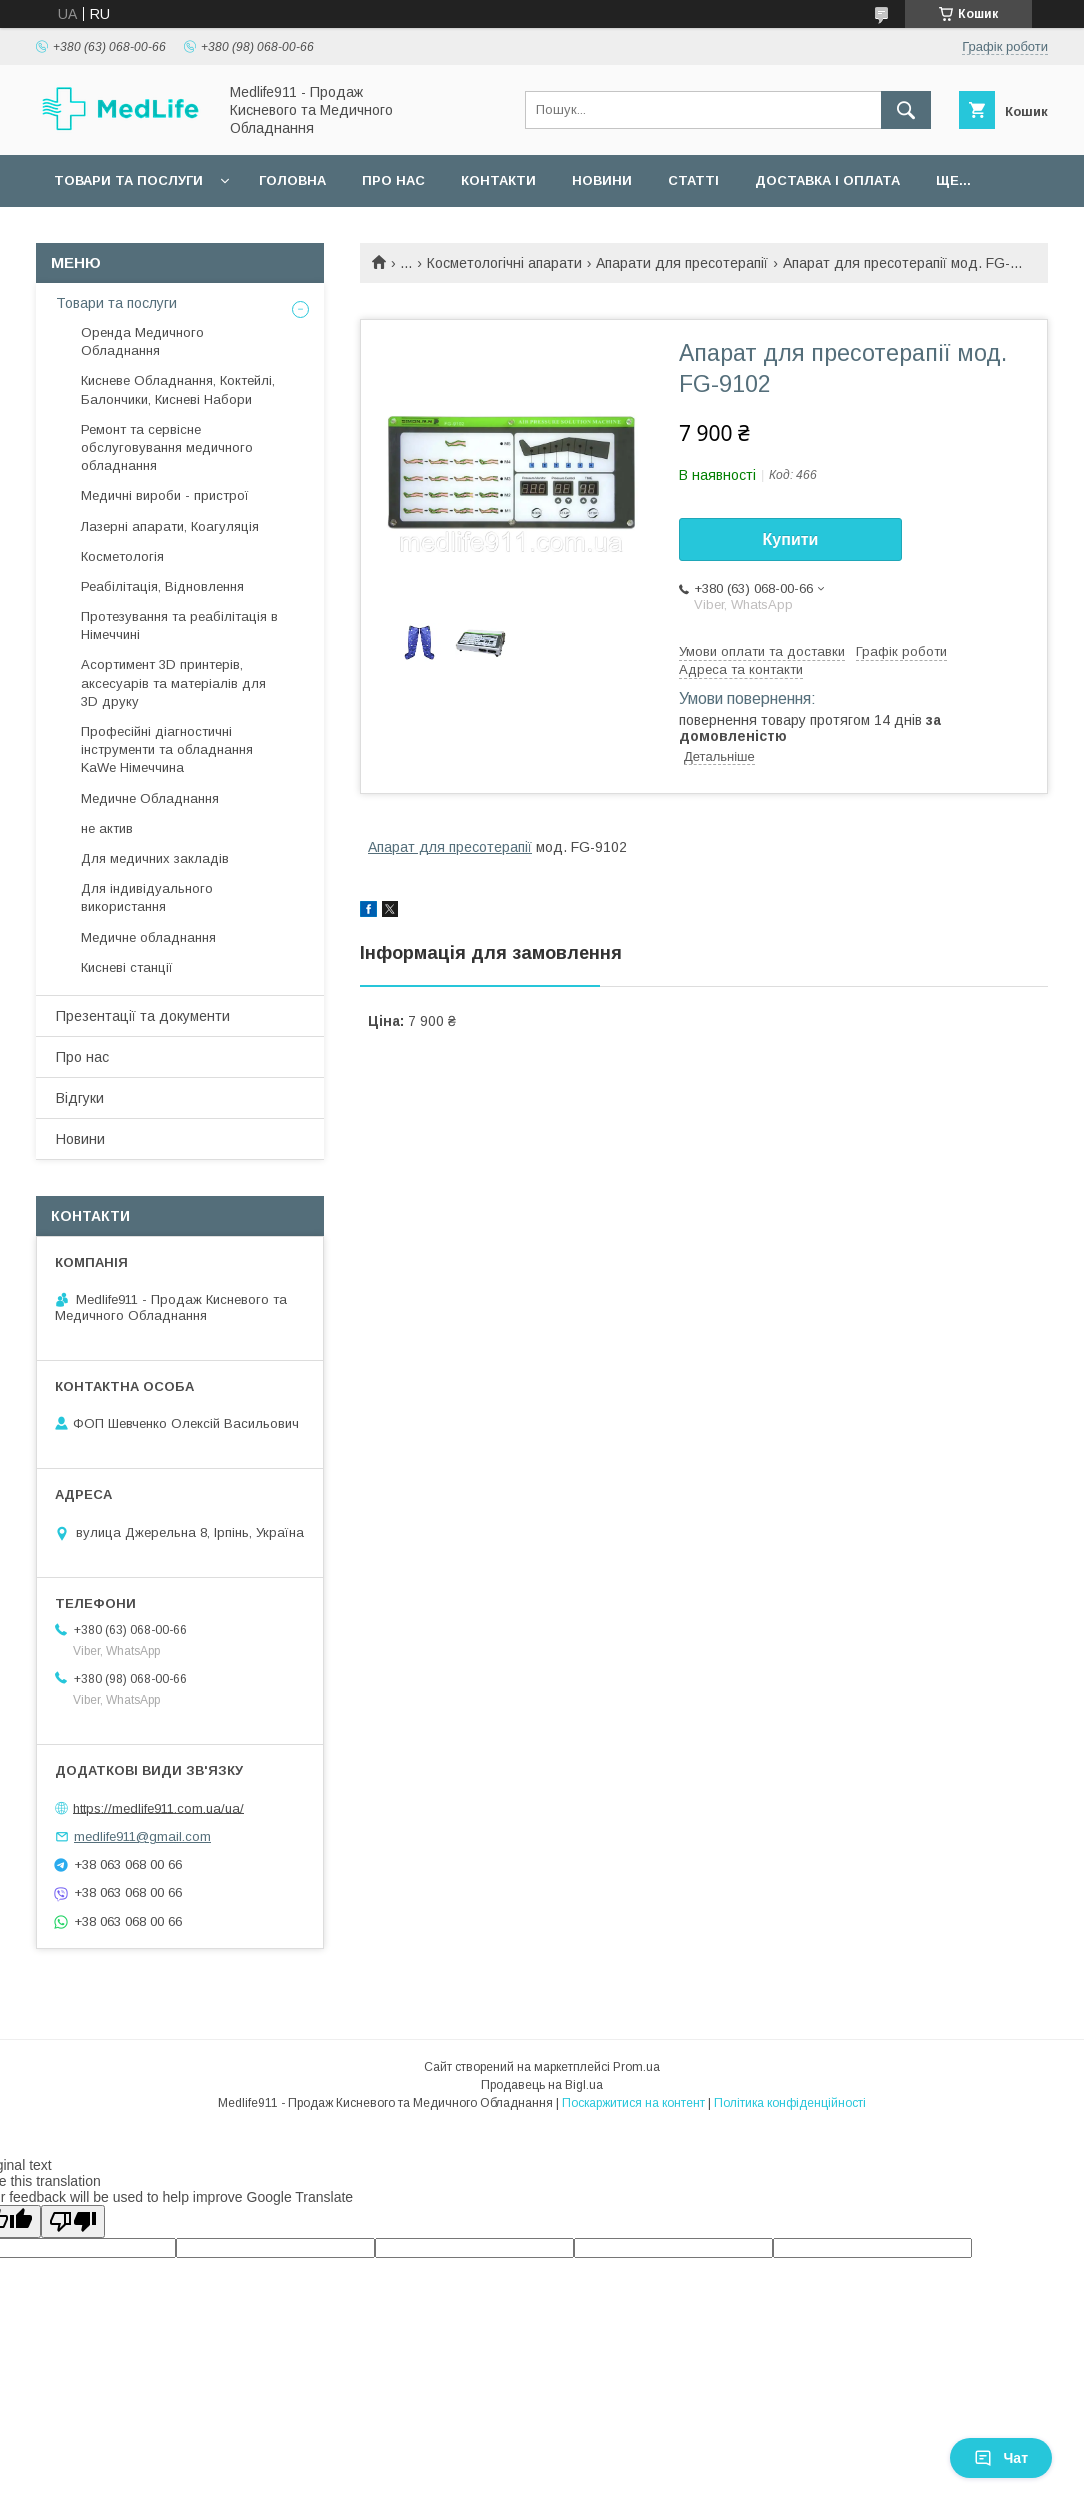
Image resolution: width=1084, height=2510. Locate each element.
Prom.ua (636, 2067)
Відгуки (80, 1098)
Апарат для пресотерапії (450, 847)
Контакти (498, 180)
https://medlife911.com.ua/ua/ (158, 1807)
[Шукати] (906, 110)
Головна (292, 180)
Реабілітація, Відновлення (162, 586)
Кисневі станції (127, 967)
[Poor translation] (73, 2221)
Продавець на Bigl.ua (542, 2085)
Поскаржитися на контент (633, 2103)
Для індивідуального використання (147, 897)
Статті (693, 180)
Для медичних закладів (155, 858)
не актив (107, 828)
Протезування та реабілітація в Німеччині (179, 625)
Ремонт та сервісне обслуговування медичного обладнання (167, 447)
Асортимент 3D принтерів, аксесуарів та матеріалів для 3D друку (173, 682)
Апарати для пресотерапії (682, 263)
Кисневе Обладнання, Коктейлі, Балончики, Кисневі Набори (178, 389)
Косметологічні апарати (504, 263)
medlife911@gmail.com (142, 1836)
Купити (791, 539)
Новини (602, 180)
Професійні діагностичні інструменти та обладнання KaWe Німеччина (167, 749)
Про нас (393, 180)
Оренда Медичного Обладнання (142, 341)
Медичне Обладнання (150, 798)
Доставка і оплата (827, 180)
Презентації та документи (143, 1016)
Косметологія (122, 556)
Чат (1001, 2458)
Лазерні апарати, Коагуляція (170, 526)
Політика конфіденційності (790, 2103)
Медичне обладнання (148, 937)
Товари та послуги (128, 180)
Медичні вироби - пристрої (165, 495)
